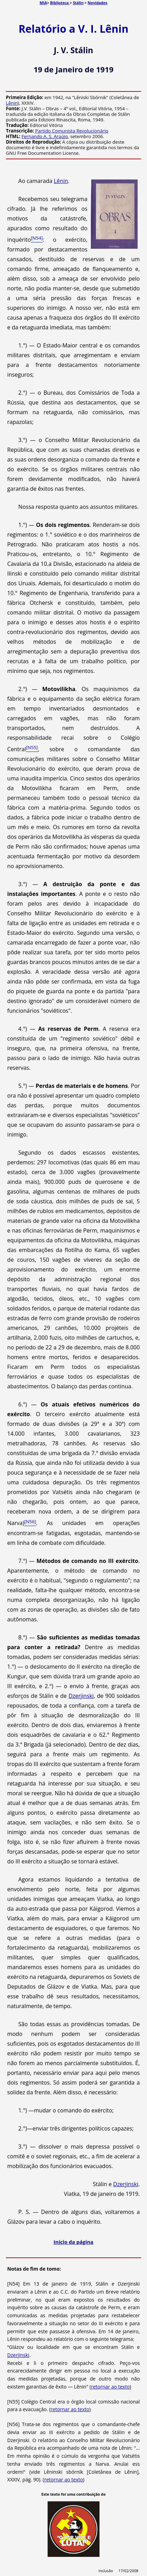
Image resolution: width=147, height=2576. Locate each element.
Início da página (74, 2241)
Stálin (78, 2)
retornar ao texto (110, 2386)
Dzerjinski (81, 1696)
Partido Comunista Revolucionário (71, 131)
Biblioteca (60, 2)
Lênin (12, 103)
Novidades (97, 2)
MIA (43, 2)
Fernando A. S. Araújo (44, 136)
